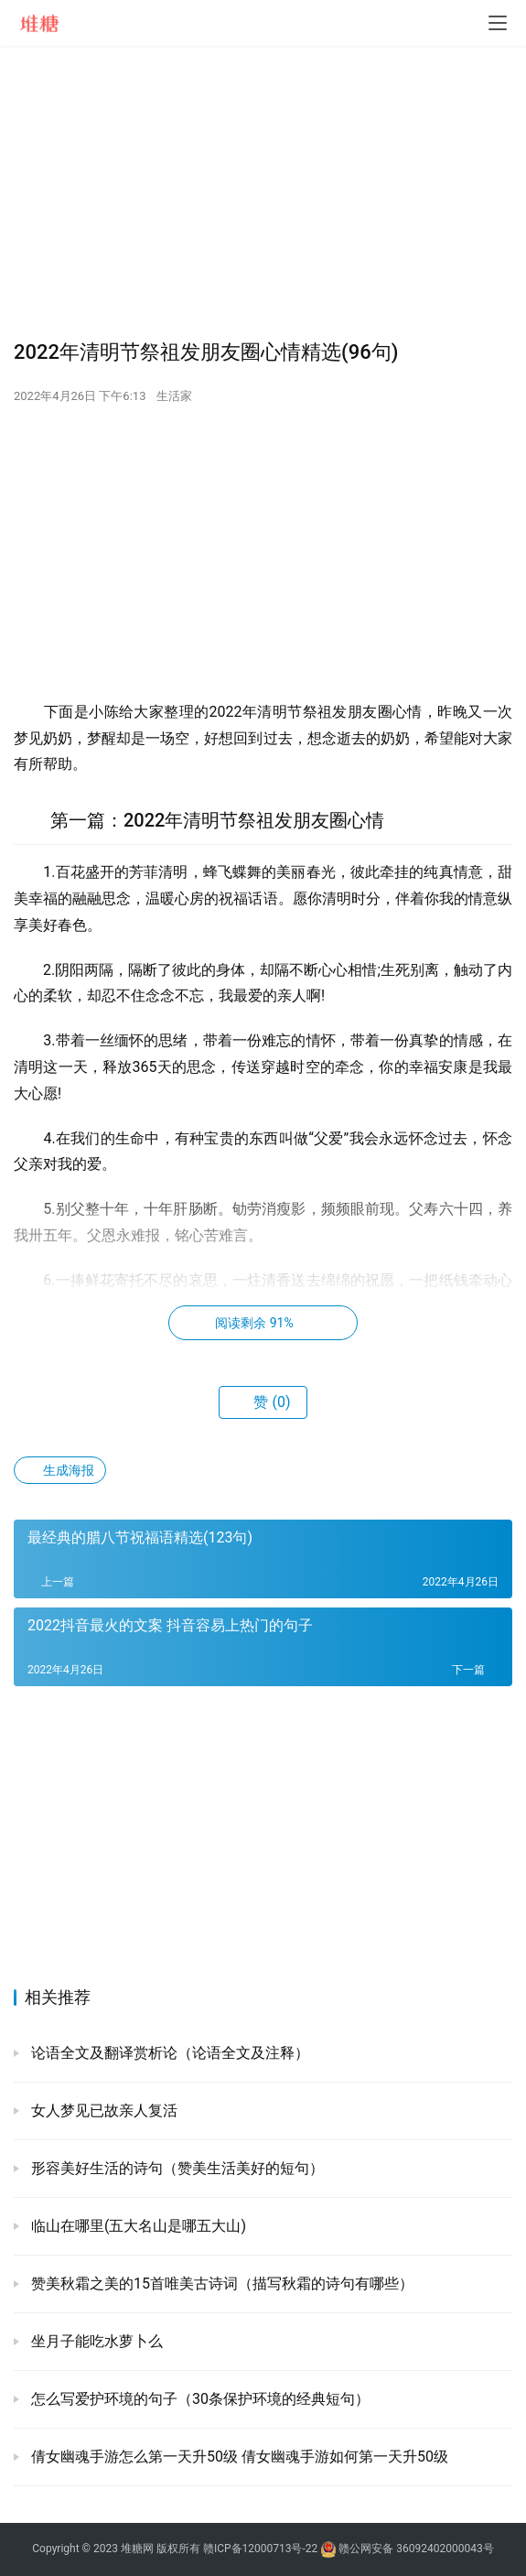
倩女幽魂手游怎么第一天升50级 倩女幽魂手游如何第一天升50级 (237, 2456)
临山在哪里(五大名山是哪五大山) (136, 2226)
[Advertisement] (263, 192)
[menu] (497, 22)
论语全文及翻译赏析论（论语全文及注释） (168, 2053)
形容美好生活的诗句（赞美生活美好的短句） (175, 2168)
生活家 (174, 396)
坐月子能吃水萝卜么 (95, 2341)
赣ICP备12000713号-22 (260, 2548)
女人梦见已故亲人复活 (102, 2110)
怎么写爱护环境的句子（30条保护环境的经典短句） (198, 2399)
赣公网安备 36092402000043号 (406, 2548)
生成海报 (60, 1470)
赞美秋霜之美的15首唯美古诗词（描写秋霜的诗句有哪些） (220, 2283)
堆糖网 (137, 2548)
